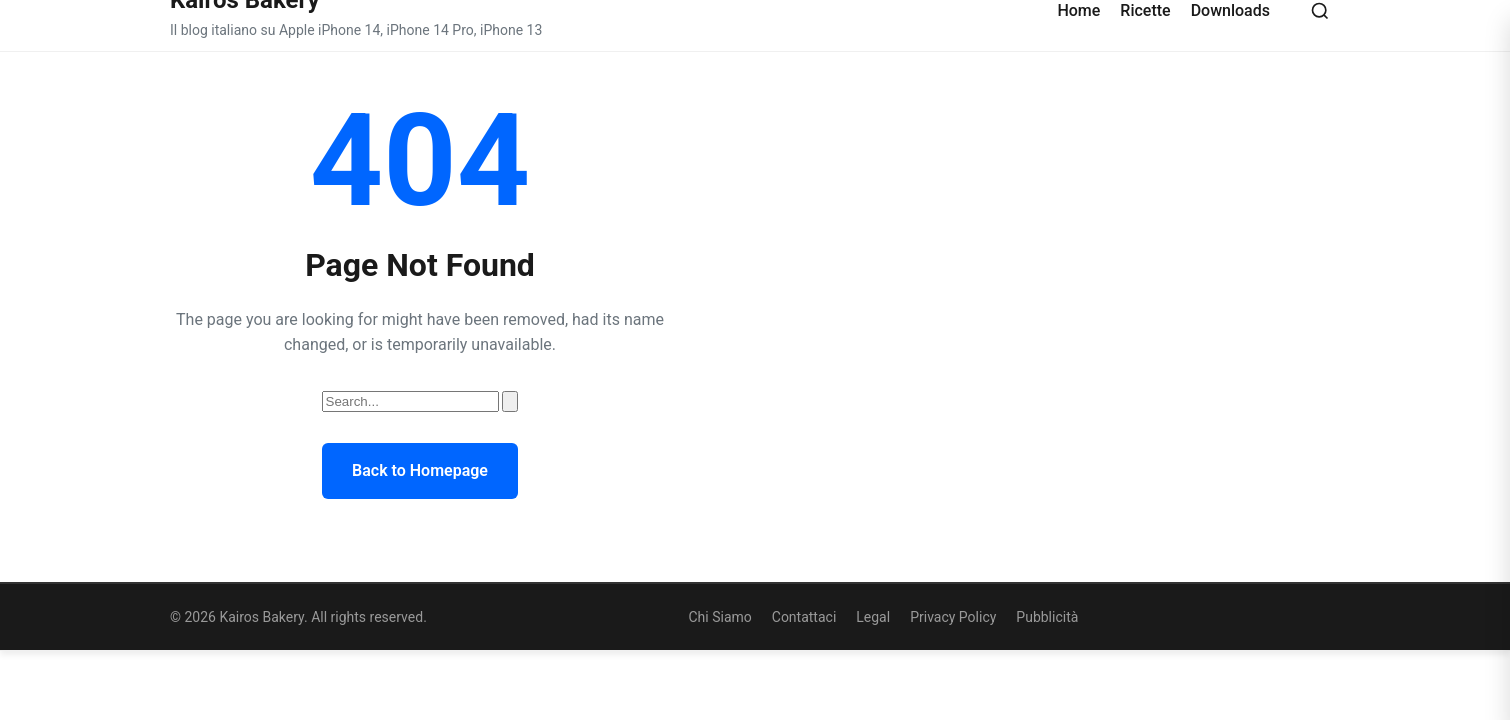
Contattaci (804, 617)
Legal (873, 617)
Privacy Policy (953, 617)
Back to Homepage (420, 470)
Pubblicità (1047, 617)
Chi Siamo (719, 617)
